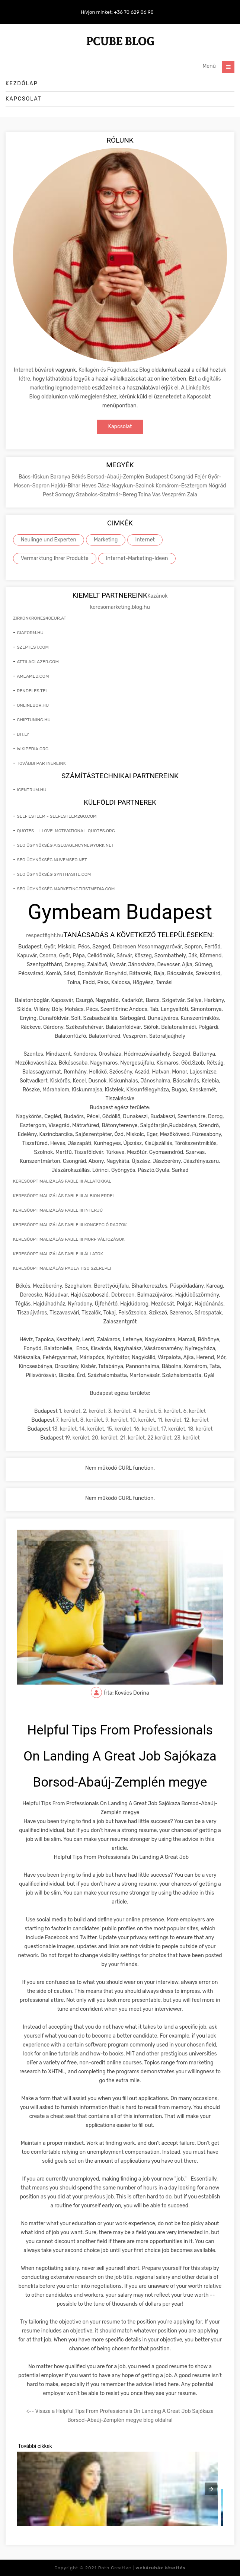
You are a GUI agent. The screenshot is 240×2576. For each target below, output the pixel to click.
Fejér (201, 477)
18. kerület (200, 1429)
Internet (145, 540)
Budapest (157, 477)
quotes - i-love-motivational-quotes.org (66, 830)
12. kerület (196, 1420)
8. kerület (91, 1420)
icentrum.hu (31, 789)
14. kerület (91, 1429)
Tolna (145, 495)
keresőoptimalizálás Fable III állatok (58, 1253)
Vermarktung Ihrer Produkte (55, 558)
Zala (192, 495)
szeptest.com (33, 647)
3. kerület (119, 1411)
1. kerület (69, 1411)
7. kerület (66, 1420)
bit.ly (23, 734)
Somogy (65, 495)
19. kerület (77, 1438)
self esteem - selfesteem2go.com (56, 816)
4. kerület (144, 1411)
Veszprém (174, 495)
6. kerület (194, 1411)
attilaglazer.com (38, 661)
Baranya (60, 477)
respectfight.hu (44, 935)
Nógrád (217, 486)
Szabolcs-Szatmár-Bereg (107, 495)
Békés (79, 477)
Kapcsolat (24, 99)
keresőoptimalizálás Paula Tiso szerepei (62, 1268)
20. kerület (105, 1438)
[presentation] (211, 2489)
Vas (157, 495)
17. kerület (173, 1429)
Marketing (106, 540)
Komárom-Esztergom (182, 486)
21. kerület (132, 1438)
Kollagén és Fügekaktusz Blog (114, 370)
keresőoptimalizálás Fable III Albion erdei (63, 1195)
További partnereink (41, 763)
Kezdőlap (22, 83)
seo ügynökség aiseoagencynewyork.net (65, 845)
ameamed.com (33, 676)
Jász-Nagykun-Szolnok (127, 486)
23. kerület (187, 1438)
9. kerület (116, 1420)
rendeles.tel (32, 690)
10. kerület (142, 1420)
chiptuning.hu (34, 719)
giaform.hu (30, 632)
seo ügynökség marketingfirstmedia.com (66, 888)
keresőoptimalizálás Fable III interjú (58, 1210)
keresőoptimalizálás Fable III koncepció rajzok (70, 1224)
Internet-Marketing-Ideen (137, 558)
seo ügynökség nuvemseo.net (52, 859)
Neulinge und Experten (48, 540)
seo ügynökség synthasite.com (54, 874)
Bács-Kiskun (34, 477)
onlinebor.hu (33, 705)
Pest (49, 495)
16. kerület (146, 1429)
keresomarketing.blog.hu (120, 607)
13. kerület (64, 1429)
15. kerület (119, 1429)
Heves (89, 486)
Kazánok (157, 596)
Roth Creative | (142, 2567)
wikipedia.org (32, 748)
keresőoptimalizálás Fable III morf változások (69, 1239)
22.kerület (159, 1438)
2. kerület (94, 1411)
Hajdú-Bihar (66, 486)
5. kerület (169, 1411)
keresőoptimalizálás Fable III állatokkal (62, 1181)
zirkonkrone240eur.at (39, 618)
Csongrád (182, 477)
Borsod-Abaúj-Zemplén (116, 477)
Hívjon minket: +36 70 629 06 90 (117, 12)
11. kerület (169, 1420)
